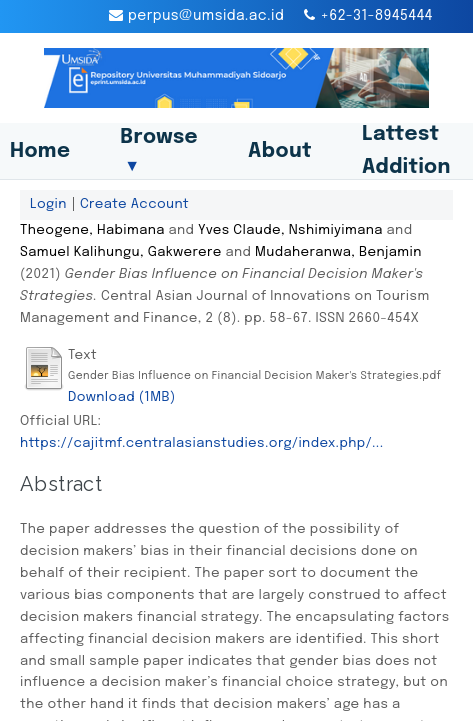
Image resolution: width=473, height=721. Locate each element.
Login (48, 204)
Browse (159, 151)
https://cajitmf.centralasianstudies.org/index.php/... (201, 443)
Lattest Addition (406, 151)
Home (40, 151)
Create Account (134, 204)
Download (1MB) (122, 397)
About (280, 151)
